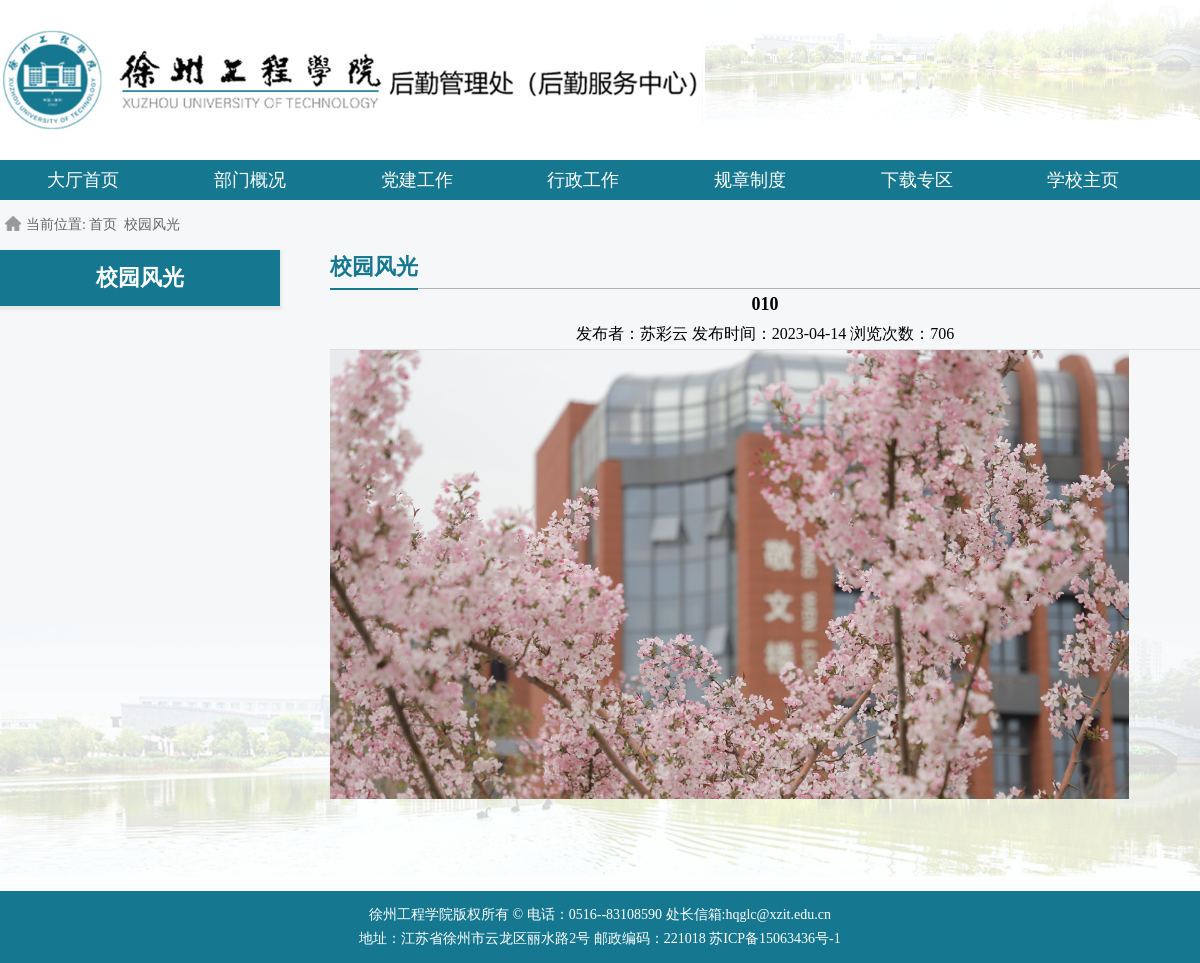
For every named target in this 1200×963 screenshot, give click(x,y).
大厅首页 (83, 180)
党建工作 (417, 180)
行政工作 (583, 180)
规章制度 (750, 180)
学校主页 (1083, 180)
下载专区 (917, 180)
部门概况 (250, 180)
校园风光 (152, 224)
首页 (103, 224)
